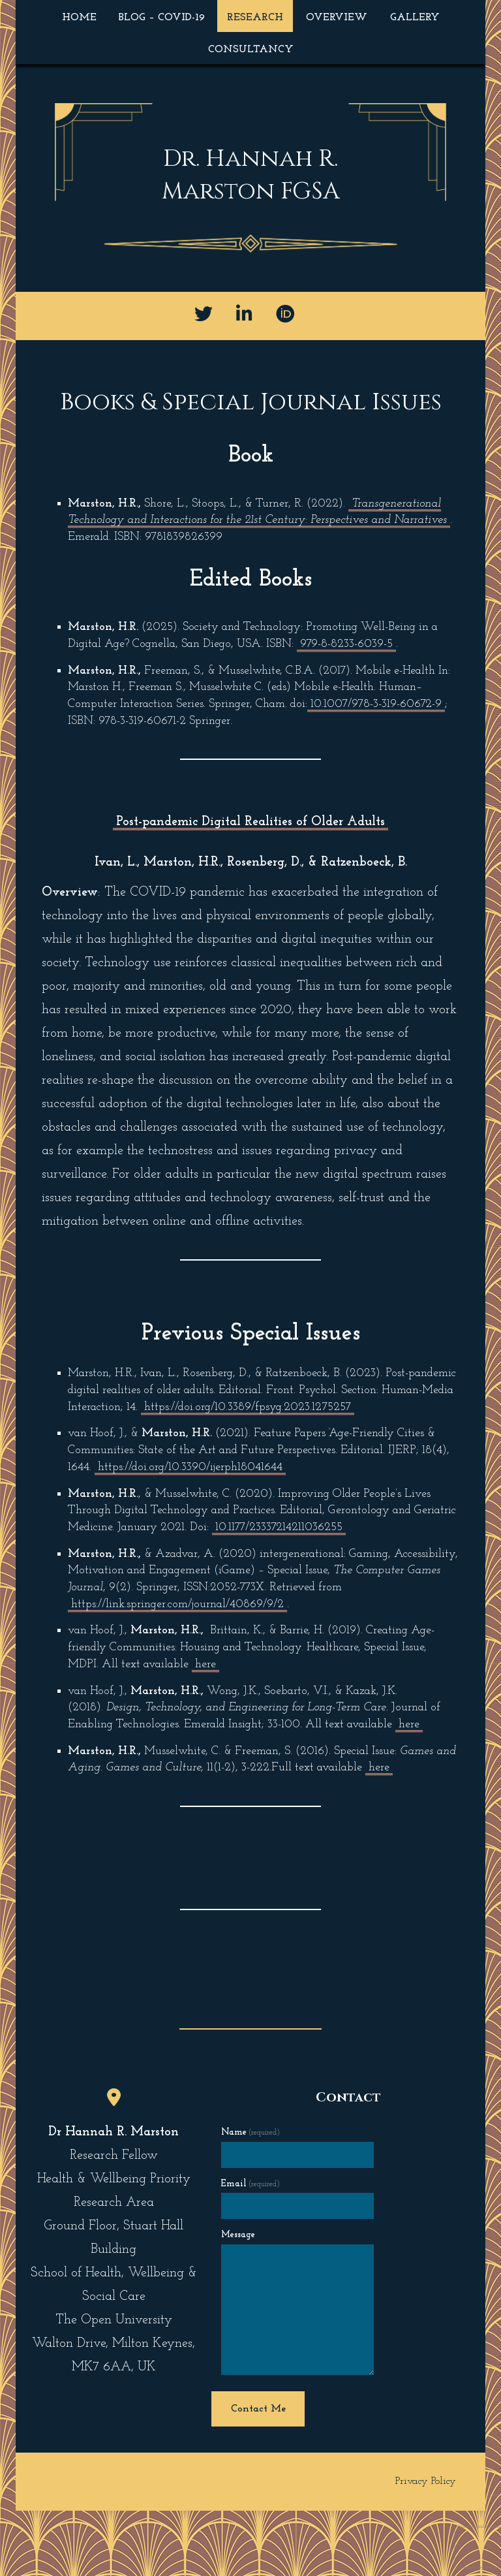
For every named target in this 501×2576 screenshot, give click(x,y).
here (205, 1664)
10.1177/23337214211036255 (278, 1527)
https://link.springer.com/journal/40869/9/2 (177, 1604)
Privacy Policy (425, 2481)
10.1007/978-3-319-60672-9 (376, 704)
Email (250, 2184)
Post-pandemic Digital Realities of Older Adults (250, 821)
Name (250, 2132)
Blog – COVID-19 (162, 17)
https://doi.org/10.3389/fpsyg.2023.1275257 (247, 1407)
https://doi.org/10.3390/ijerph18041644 (190, 1467)
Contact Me (258, 2409)
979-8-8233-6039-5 (346, 644)
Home (79, 17)
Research (255, 17)
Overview (336, 17)
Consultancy (251, 49)
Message (238, 2235)
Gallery (415, 17)
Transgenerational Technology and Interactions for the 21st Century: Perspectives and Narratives (257, 512)
